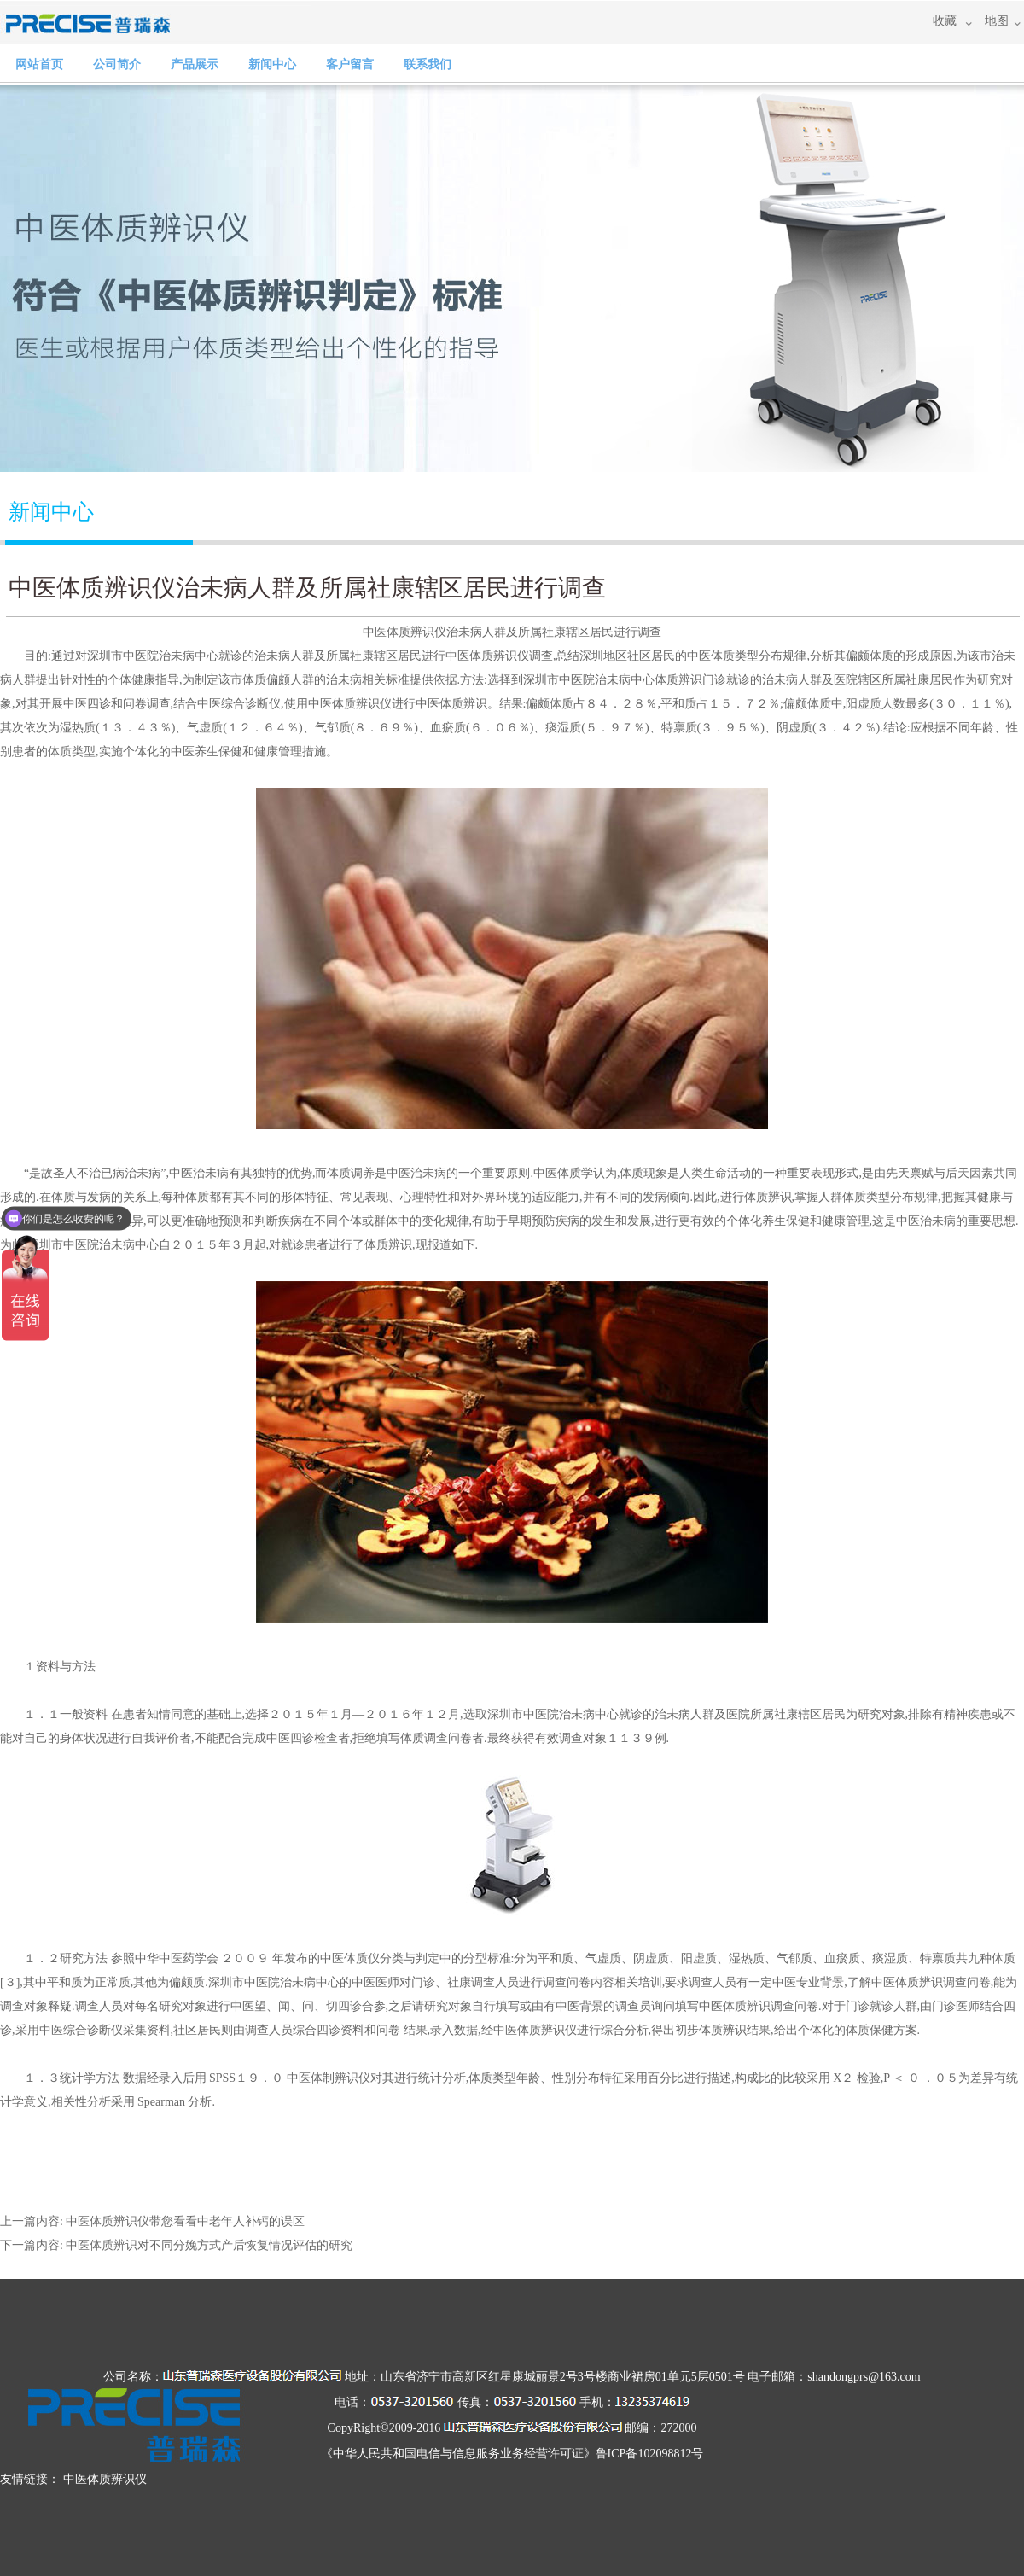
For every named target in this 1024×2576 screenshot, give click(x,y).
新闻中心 (272, 64)
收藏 (945, 21)
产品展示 (194, 64)
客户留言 (350, 64)
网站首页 (39, 64)
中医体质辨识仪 (404, 632)
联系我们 (427, 64)
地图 (997, 21)
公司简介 (117, 64)
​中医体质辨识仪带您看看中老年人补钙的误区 (185, 2221)
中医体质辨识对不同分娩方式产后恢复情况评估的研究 (209, 2245)
